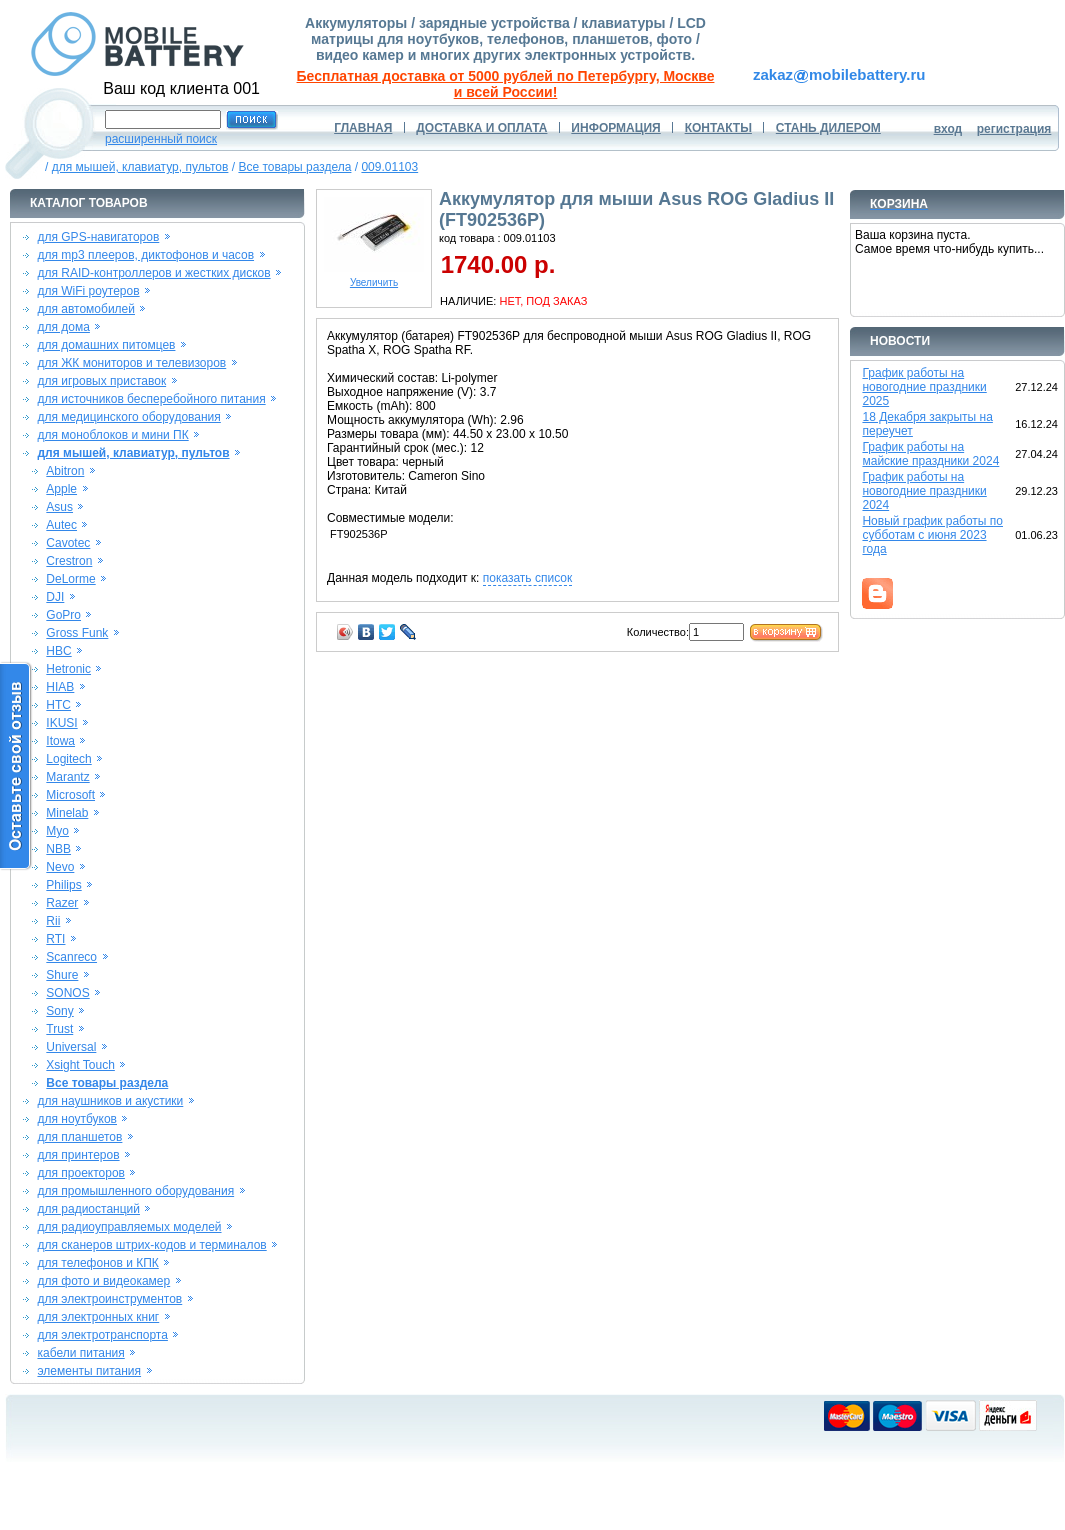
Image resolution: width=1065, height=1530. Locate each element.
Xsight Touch (80, 1065)
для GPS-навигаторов (98, 237)
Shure (62, 975)
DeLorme (70, 579)
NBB (58, 849)
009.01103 (389, 167)
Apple (61, 489)
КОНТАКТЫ (718, 128)
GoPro (63, 615)
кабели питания (80, 1353)
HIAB (60, 687)
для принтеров (78, 1155)
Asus (59, 507)
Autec (61, 525)
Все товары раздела (294, 167)
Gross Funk (77, 633)
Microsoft (70, 795)
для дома (63, 327)
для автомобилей (86, 309)
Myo (57, 831)
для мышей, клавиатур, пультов (140, 167)
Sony (59, 1011)
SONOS (67, 993)
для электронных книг (98, 1317)
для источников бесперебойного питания (151, 399)
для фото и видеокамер (103, 1281)
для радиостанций (88, 1209)
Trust (59, 1029)
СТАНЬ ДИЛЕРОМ (828, 128)
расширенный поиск (161, 139)
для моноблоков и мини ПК (112, 435)
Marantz (67, 777)
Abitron (65, 471)
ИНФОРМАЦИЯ (615, 128)
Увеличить (374, 278)
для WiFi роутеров (88, 291)
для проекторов (81, 1173)
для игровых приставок (101, 381)
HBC (58, 651)
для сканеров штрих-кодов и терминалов (151, 1245)
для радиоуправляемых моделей (129, 1227)
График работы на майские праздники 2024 (930, 454)
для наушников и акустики (110, 1101)
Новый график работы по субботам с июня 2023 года (932, 535)
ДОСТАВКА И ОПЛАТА (481, 128)
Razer (62, 903)
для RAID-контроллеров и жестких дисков (153, 273)
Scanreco (71, 957)
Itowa (60, 741)
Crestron (69, 561)
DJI (55, 597)
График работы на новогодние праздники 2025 (924, 387)
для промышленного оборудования (135, 1191)
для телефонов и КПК (97, 1263)
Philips (63, 885)
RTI (55, 939)
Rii (53, 921)
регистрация (1014, 129)
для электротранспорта (102, 1335)
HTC (58, 705)
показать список (527, 578)
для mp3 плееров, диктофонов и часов (145, 255)
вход (948, 129)
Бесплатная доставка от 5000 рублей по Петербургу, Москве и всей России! (506, 84)
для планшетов (79, 1137)
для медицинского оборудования (128, 417)
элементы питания (89, 1371)
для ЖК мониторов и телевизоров (131, 363)
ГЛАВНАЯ (363, 128)
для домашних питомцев (106, 345)
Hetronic (68, 669)
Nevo (60, 867)
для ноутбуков (77, 1119)
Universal (71, 1047)
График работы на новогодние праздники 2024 (924, 491)
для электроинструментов (109, 1299)
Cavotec (68, 543)
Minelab (67, 813)
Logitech (68, 759)
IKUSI (61, 723)
